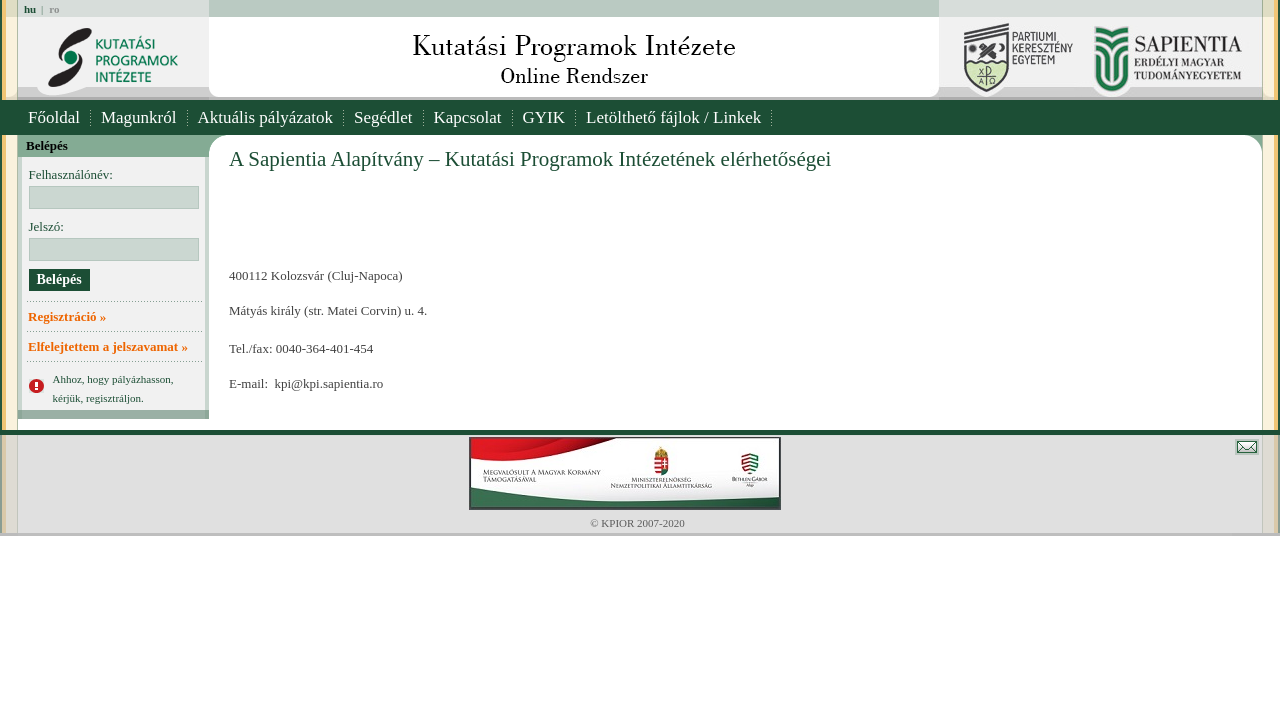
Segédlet (383, 117)
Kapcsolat (468, 117)
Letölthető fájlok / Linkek (673, 117)
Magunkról (139, 117)
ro (54, 9)
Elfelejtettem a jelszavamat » (108, 346)
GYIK (544, 117)
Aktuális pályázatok (266, 117)
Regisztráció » (67, 316)
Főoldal (54, 117)
